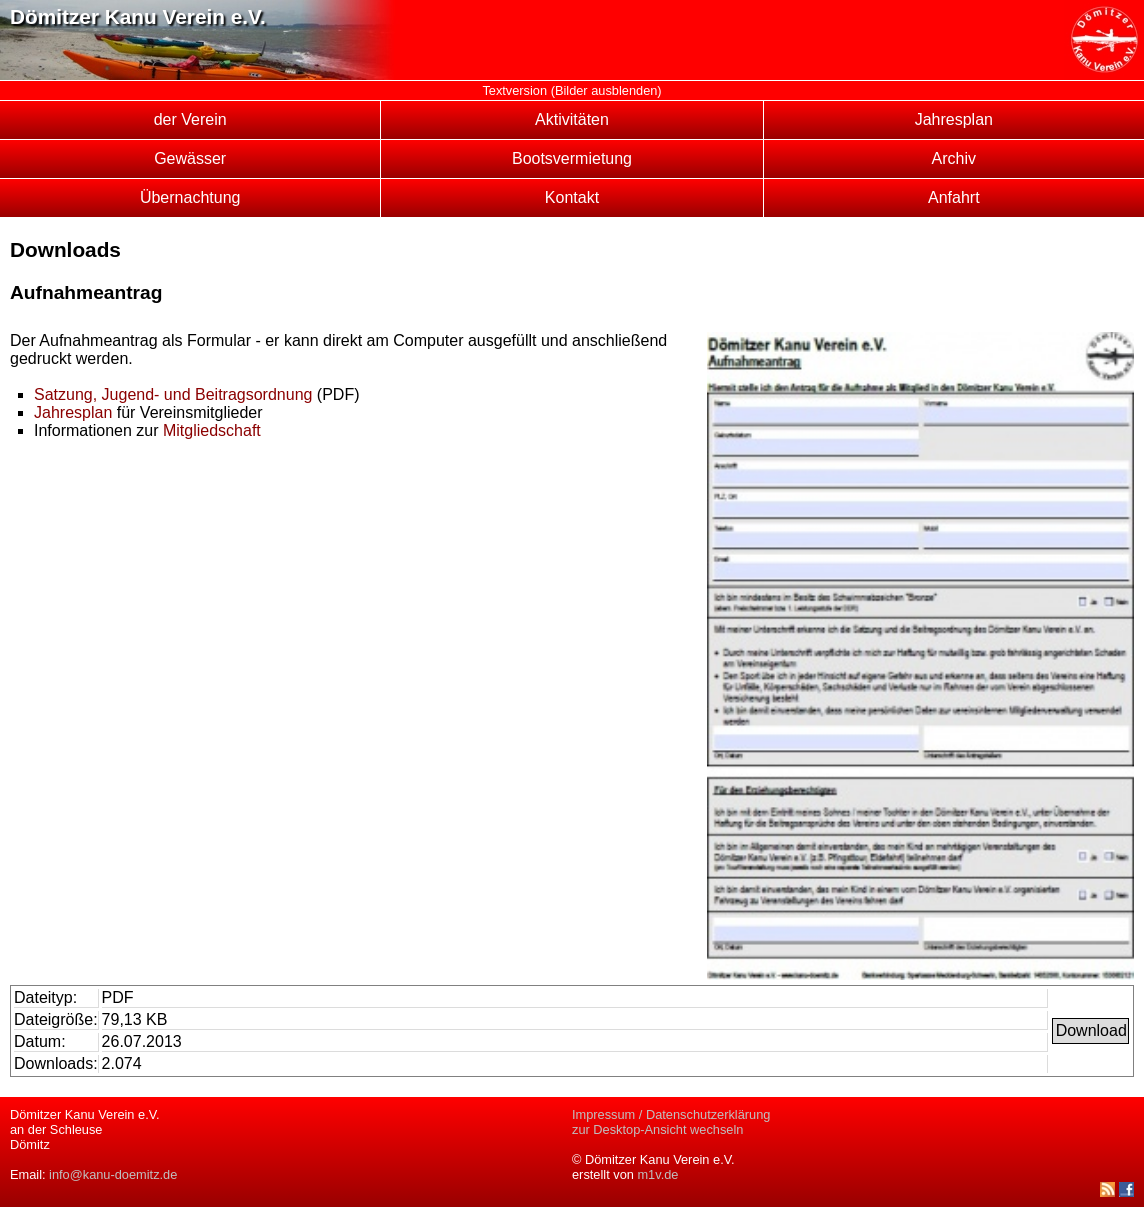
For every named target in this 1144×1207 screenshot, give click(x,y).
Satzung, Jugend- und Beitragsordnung (173, 394)
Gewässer (190, 158)
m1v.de (657, 1174)
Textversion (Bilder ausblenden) (571, 90)
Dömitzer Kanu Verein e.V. (138, 16)
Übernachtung (190, 197)
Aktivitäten (572, 119)
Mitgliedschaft (212, 430)
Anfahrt (954, 197)
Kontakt (572, 197)
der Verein (190, 119)
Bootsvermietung (572, 158)
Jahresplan (954, 119)
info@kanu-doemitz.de (113, 1174)
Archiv (954, 158)
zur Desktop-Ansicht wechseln (657, 1129)
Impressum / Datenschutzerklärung (671, 1114)
